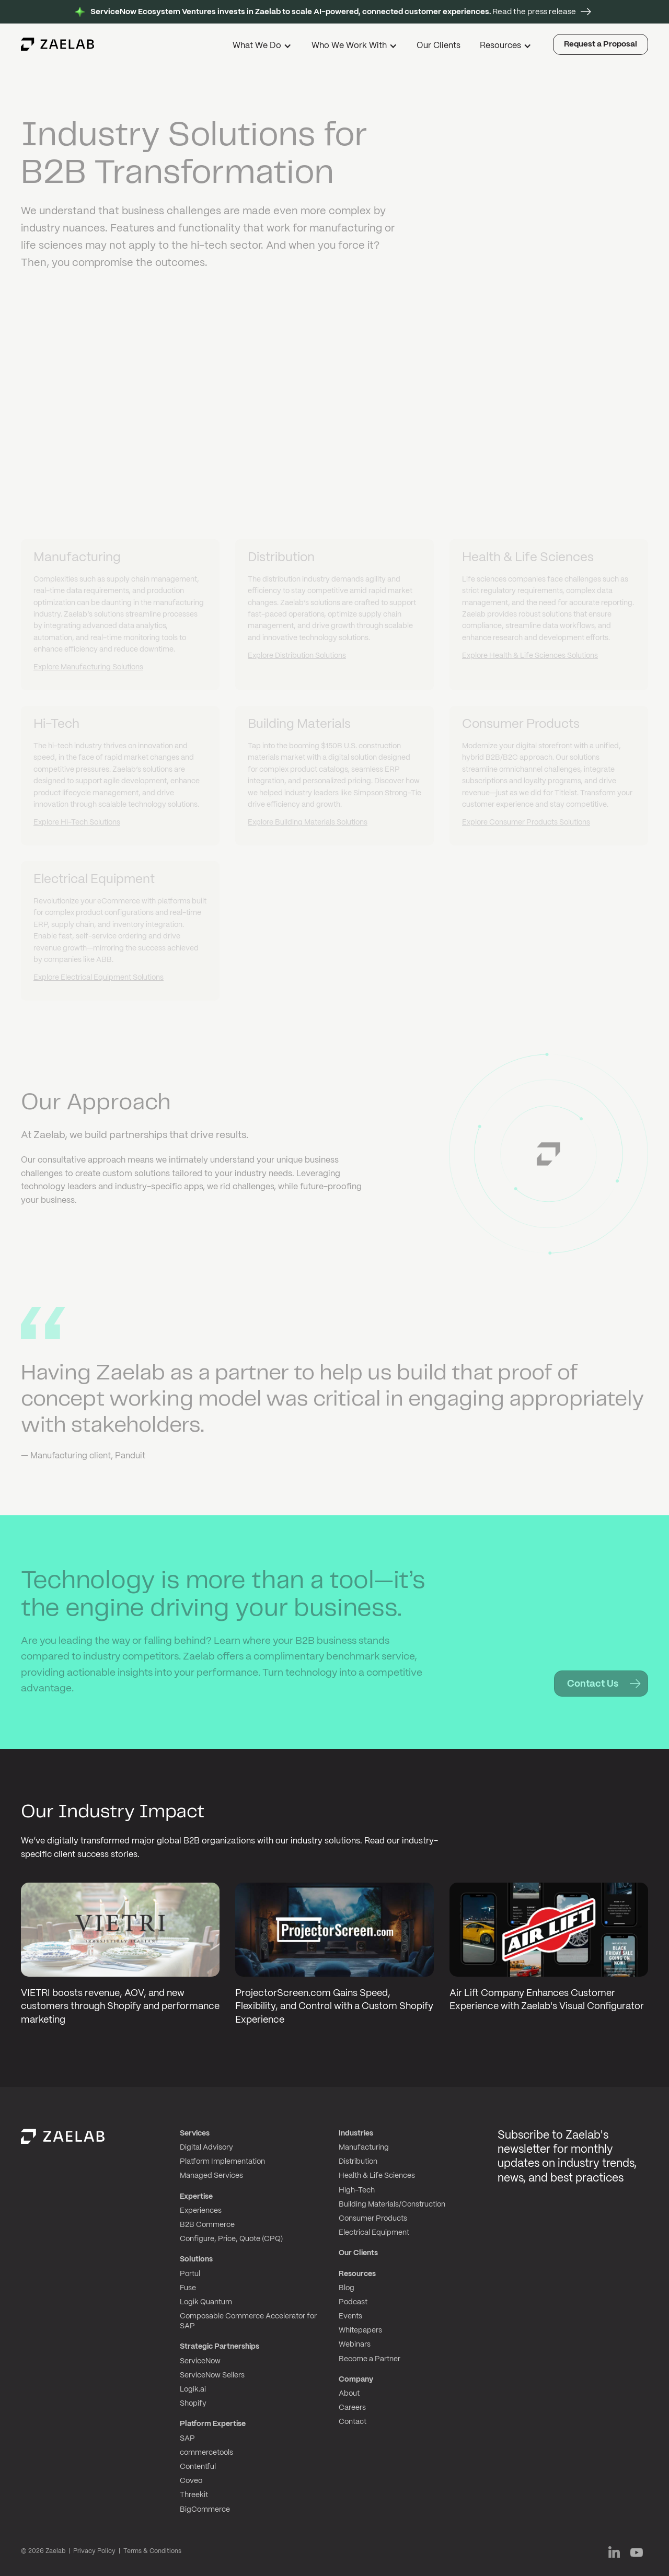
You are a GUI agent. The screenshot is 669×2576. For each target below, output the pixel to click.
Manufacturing (364, 2147)
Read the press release (333, 12)
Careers (352, 2407)
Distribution (358, 2161)
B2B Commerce (207, 2225)
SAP (187, 2438)
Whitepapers (360, 2330)
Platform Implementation (222, 2161)
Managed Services (211, 2175)
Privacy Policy (94, 2551)
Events (350, 2316)
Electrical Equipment (374, 2232)
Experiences (201, 2210)
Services (195, 2133)
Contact (352, 2422)
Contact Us (592, 1684)
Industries (356, 2133)
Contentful (198, 2466)
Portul (190, 2274)
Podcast (353, 2302)
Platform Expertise (213, 2424)
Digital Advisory (206, 2147)
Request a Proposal (600, 44)
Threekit (194, 2495)
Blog (346, 2288)
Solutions (196, 2259)
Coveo (191, 2481)
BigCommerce (205, 2509)
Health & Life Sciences (377, 2175)
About (349, 2393)
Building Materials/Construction (392, 2204)
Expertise (196, 2196)
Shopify (193, 2403)
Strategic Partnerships (219, 2346)
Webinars (355, 2344)
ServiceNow (200, 2361)
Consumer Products (373, 2218)
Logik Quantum (206, 2302)
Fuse (188, 2288)
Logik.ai (193, 2389)
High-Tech (357, 2190)
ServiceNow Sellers (212, 2375)
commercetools (206, 2452)
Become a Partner (369, 2359)
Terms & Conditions (152, 2551)
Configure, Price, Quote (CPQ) (231, 2239)
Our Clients (438, 46)
